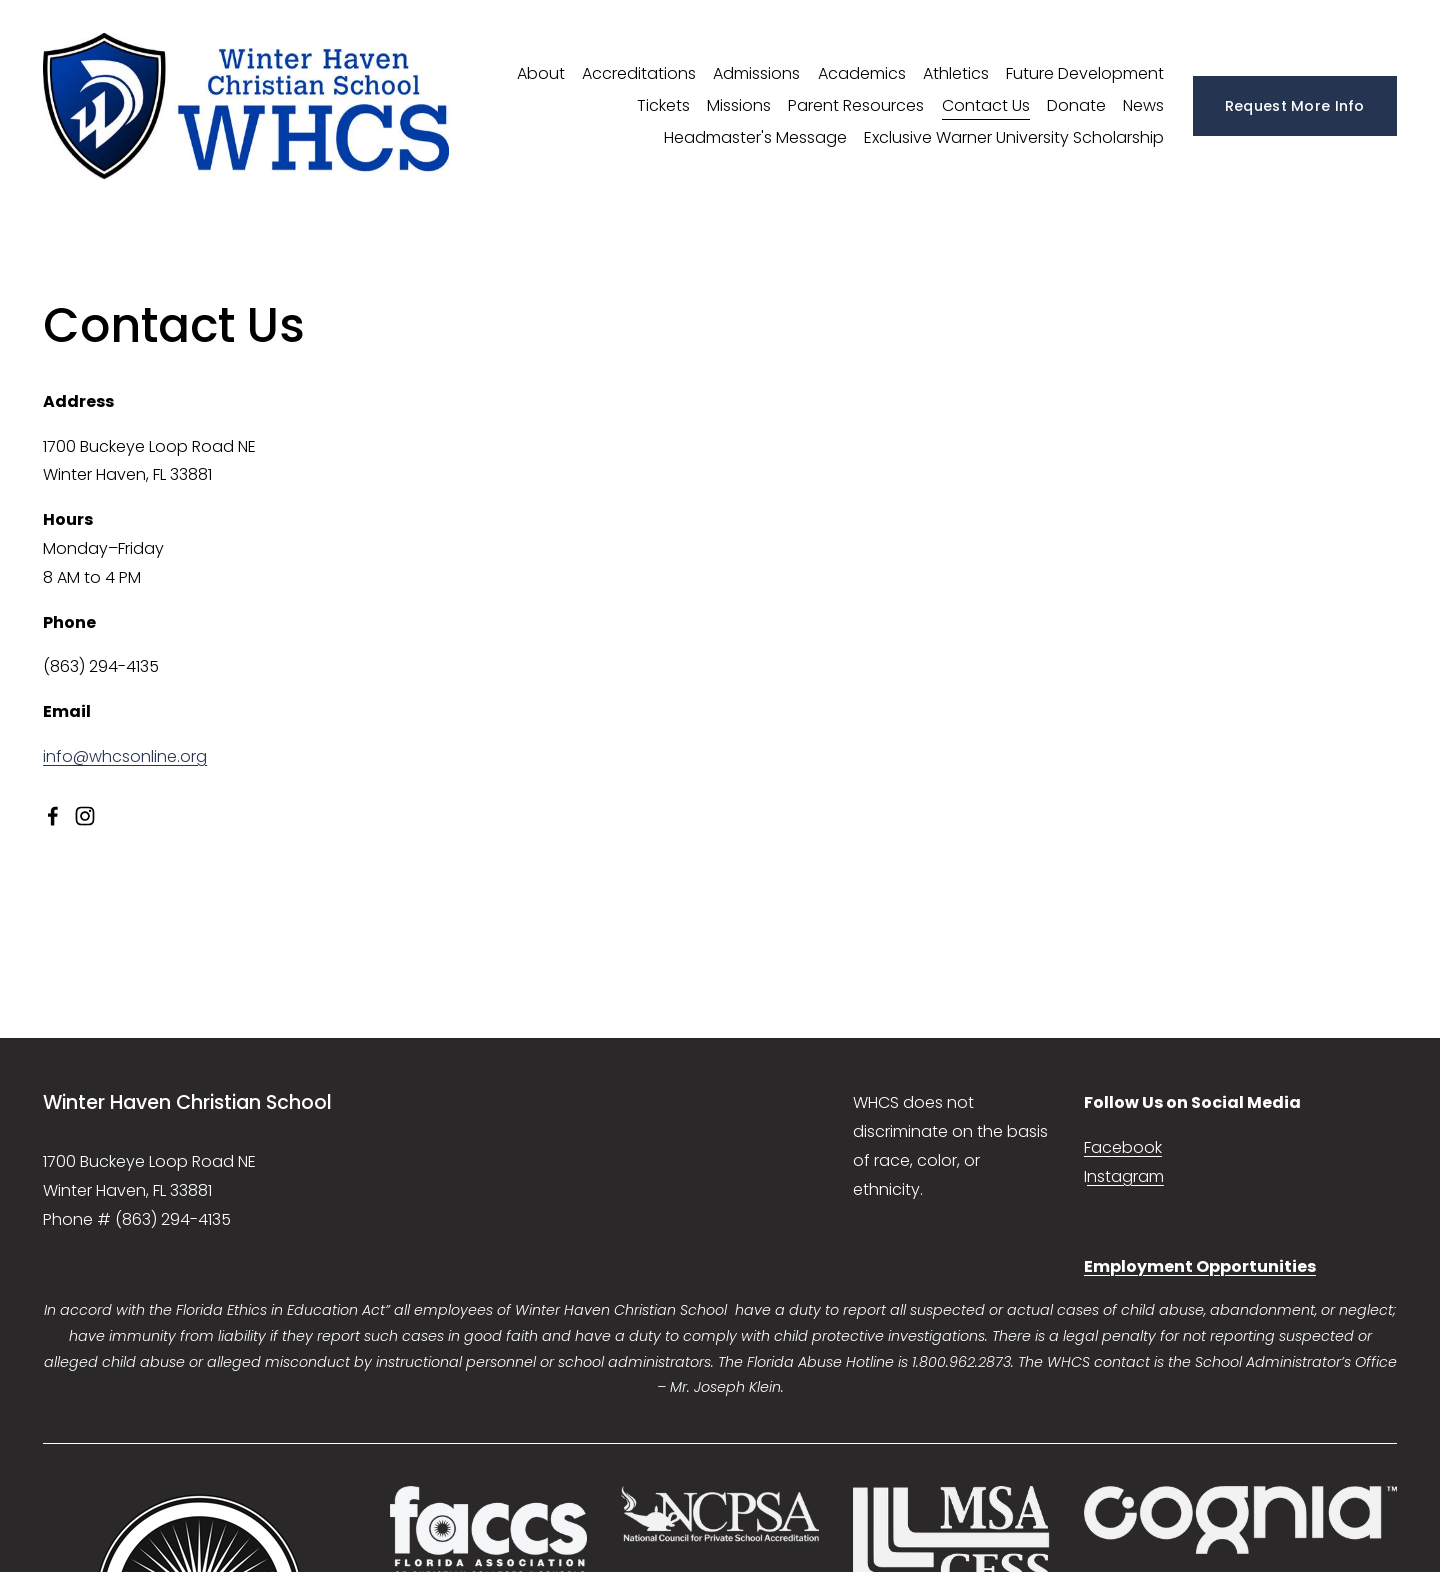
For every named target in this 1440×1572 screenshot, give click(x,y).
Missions (739, 105)
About (541, 73)
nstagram (1125, 1176)
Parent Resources (856, 105)
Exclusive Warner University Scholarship (1014, 137)
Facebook (1123, 1147)
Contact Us (986, 105)
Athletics (956, 73)
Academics (862, 73)
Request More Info (1295, 106)
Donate (1076, 105)
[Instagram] (85, 816)
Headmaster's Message (755, 137)
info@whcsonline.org (125, 756)
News (1143, 105)
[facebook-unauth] (53, 816)
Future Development (1085, 73)
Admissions (756, 73)
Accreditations (639, 73)
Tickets (663, 105)
